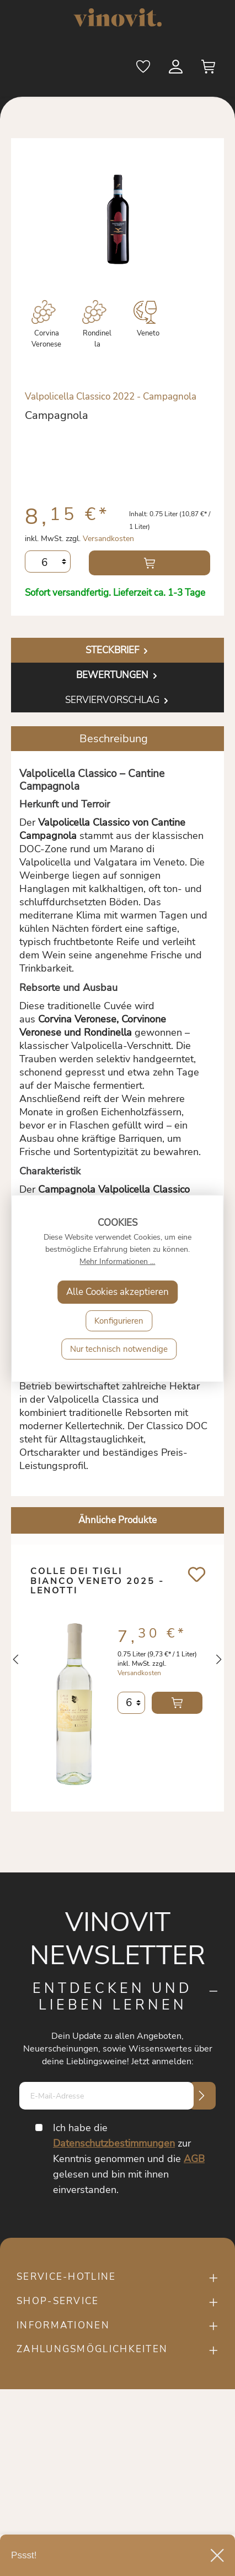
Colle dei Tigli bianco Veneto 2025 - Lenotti (97, 1582)
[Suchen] (111, 69)
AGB (194, 2158)
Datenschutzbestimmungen (114, 2143)
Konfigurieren (118, 1320)
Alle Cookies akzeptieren (117, 1292)
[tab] (117, 650)
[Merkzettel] (144, 69)
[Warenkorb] (209, 69)
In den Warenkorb (149, 562)
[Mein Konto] (176, 69)
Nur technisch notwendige (119, 1348)
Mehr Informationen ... (117, 1261)
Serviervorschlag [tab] (117, 700)
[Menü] (31, 68)
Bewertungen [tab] (117, 675)
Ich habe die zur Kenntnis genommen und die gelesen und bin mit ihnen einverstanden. (129, 2158)
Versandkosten (108, 538)
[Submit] (202, 2096)
